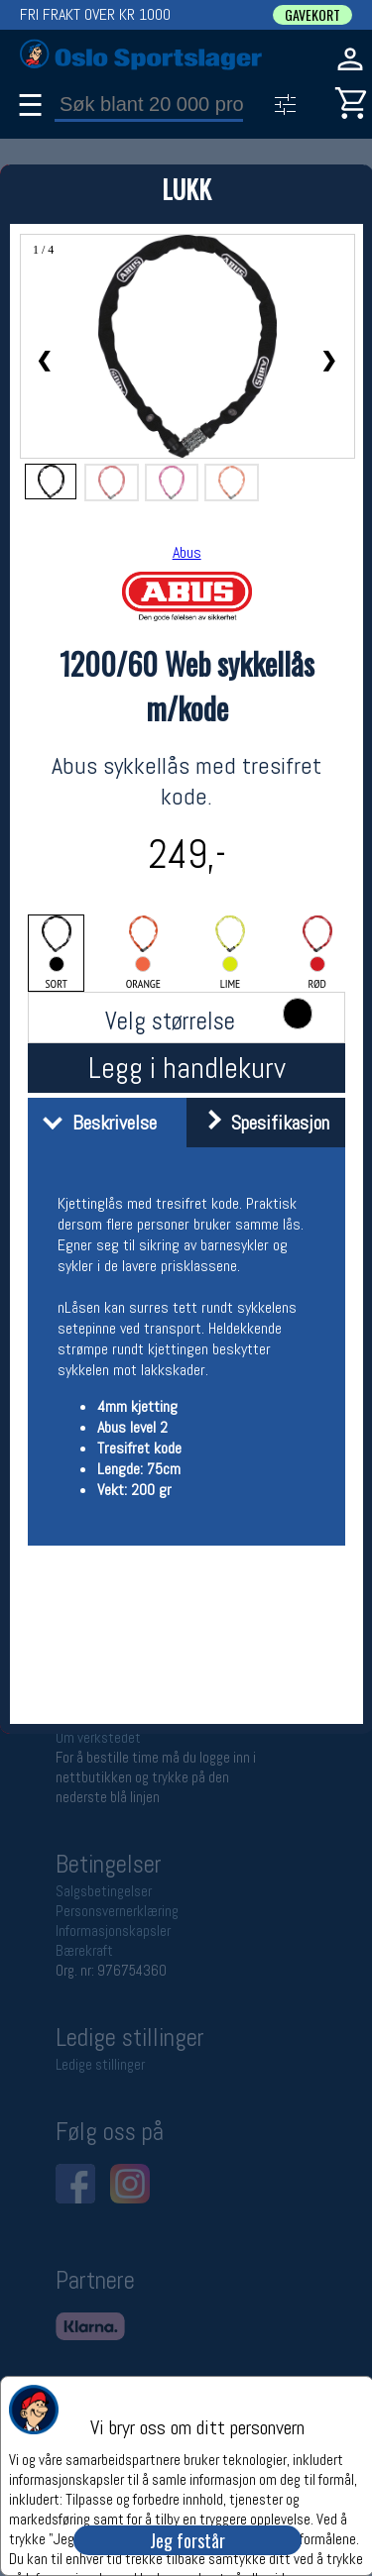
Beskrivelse (95, 1122)
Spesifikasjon (260, 1122)
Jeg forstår (187, 2540)
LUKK (186, 188)
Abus (187, 552)
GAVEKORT (312, 15)
